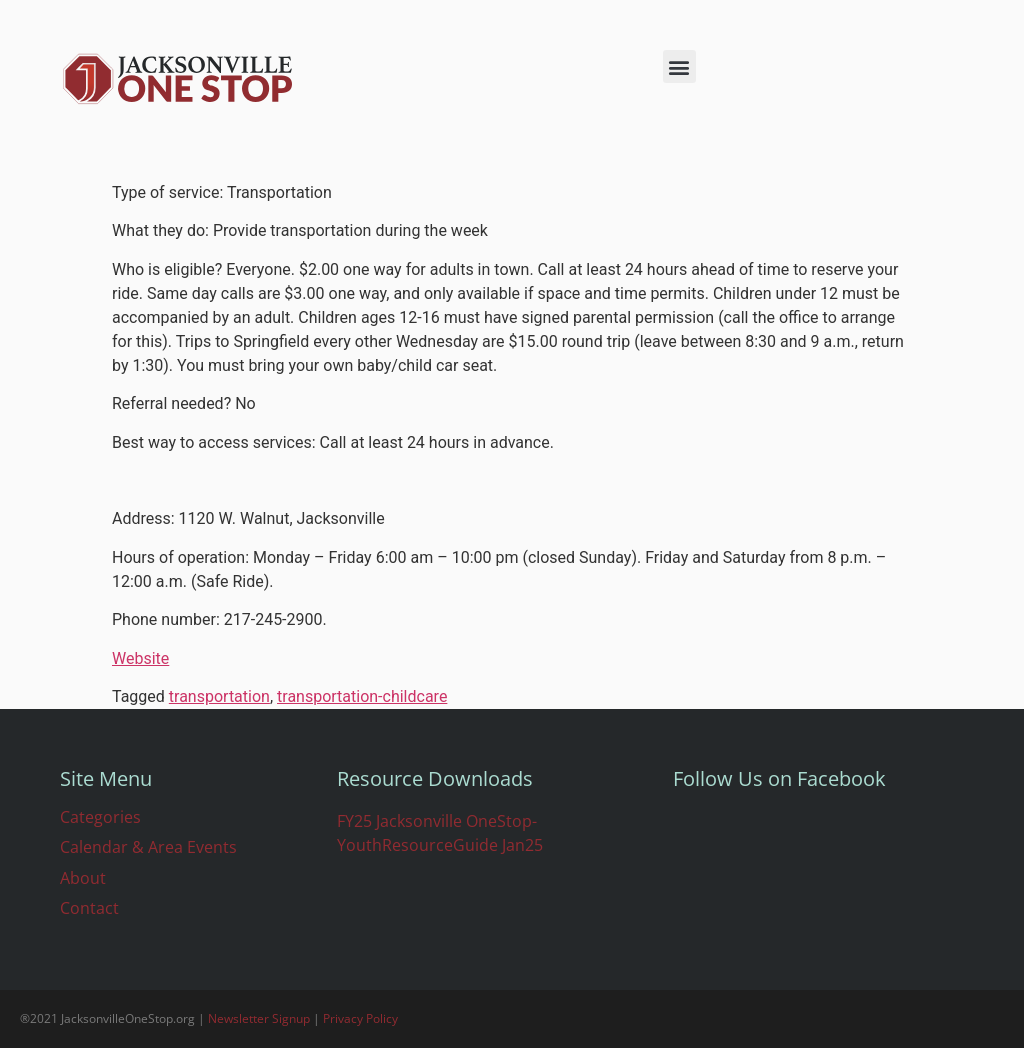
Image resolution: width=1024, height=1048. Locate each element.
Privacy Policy (360, 1018)
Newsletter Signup (259, 1018)
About (83, 878)
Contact (89, 908)
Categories (100, 817)
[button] (679, 66)
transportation (219, 696)
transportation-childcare (362, 696)
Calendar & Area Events (148, 847)
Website (140, 658)
